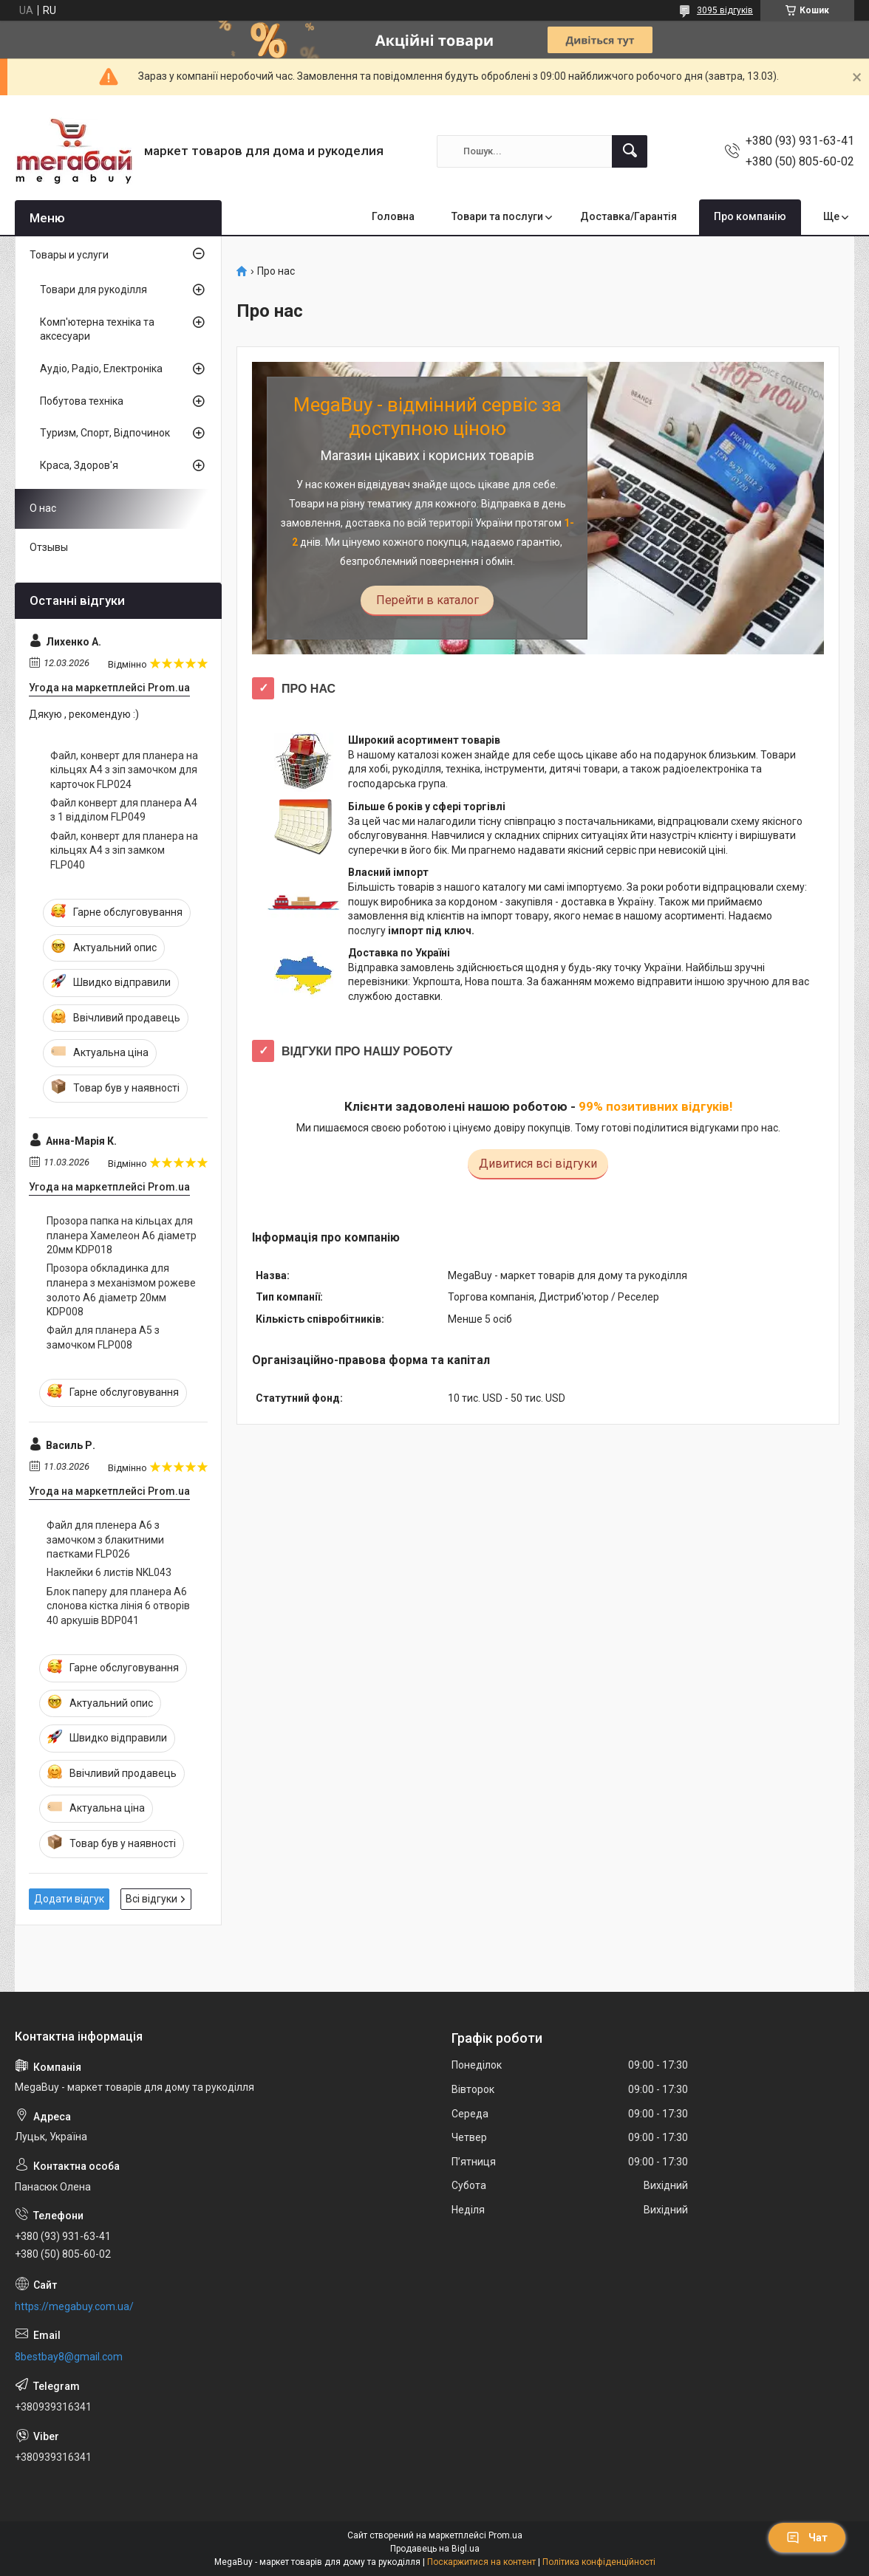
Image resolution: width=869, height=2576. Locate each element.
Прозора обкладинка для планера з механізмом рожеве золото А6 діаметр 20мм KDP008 (121, 1290)
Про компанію (750, 216)
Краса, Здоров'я (79, 465)
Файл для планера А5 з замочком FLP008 (103, 1337)
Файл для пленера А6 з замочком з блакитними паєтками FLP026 (105, 1539)
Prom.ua (505, 2535)
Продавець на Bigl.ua (435, 2549)
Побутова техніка (81, 401)
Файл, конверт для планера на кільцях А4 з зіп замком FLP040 (124, 850)
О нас (43, 508)
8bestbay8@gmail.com (69, 2357)
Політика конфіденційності (598, 2562)
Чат (807, 2537)
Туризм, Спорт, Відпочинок (105, 433)
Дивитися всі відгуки (538, 1164)
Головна (393, 216)
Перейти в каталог (427, 600)
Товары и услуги (69, 255)
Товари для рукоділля (93, 289)
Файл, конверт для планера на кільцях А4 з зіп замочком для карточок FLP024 (124, 770)
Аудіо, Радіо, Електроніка (101, 368)
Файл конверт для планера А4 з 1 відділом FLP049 (123, 810)
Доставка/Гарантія (628, 216)
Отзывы (49, 547)
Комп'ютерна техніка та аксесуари (97, 329)
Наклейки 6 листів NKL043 (109, 1572)
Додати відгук (69, 1899)
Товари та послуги (497, 216)
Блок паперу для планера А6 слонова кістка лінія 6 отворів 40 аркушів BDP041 (118, 1606)
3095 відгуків (725, 10)
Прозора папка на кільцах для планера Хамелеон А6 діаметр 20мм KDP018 (122, 1235)
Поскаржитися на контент (481, 2562)
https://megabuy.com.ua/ (74, 2306)
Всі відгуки (151, 1899)
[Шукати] (629, 151)
